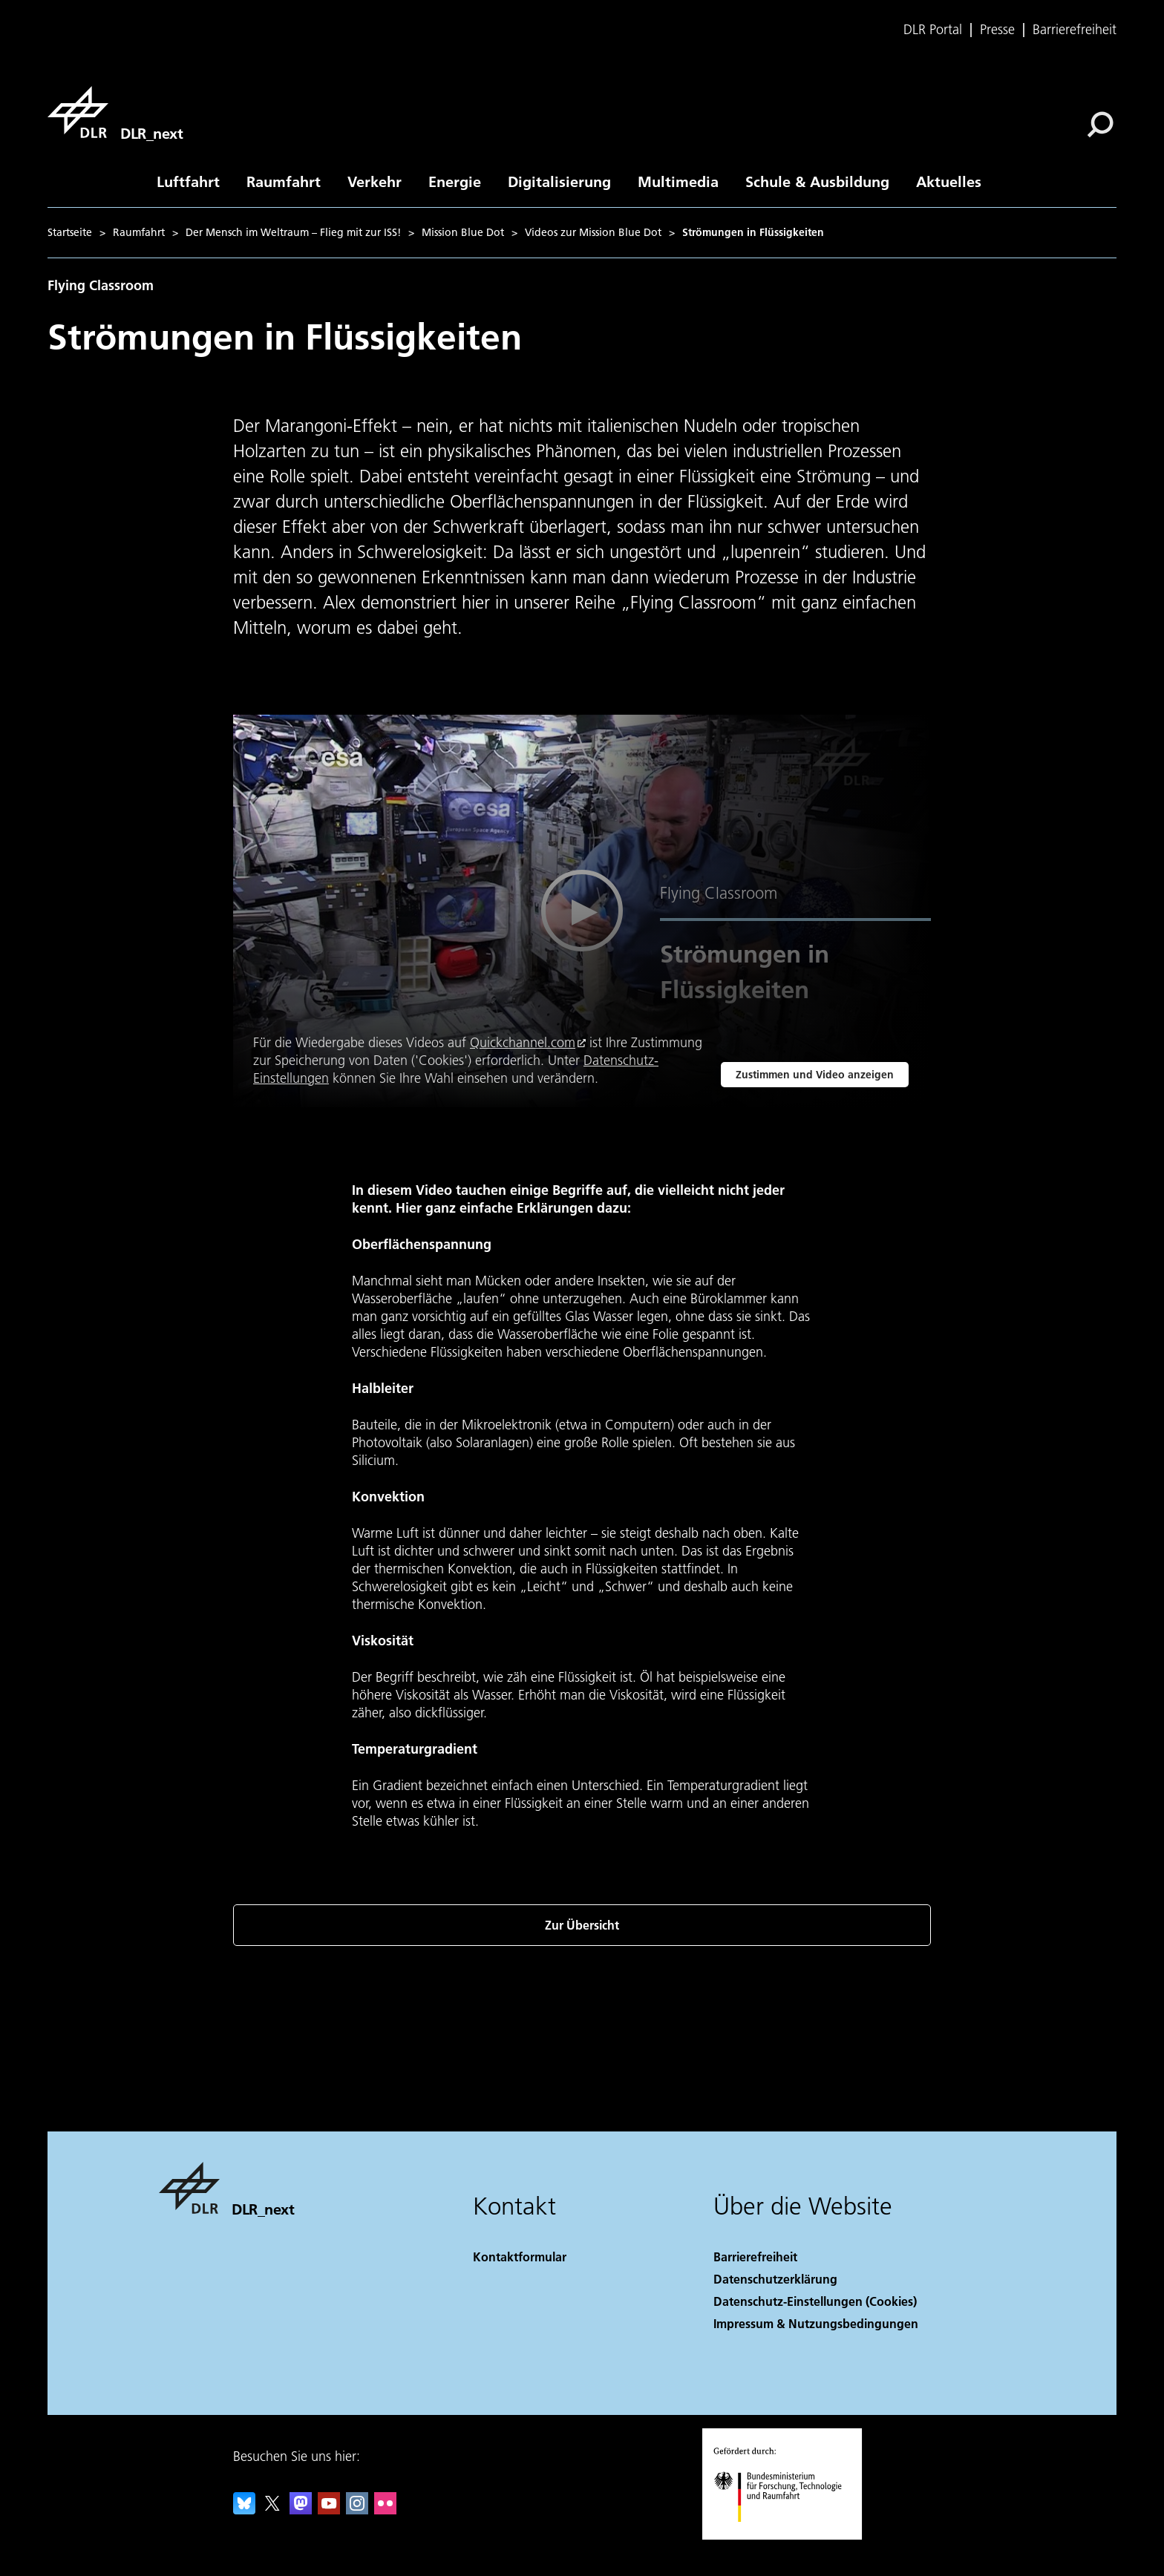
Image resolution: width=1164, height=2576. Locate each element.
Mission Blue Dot (463, 232)
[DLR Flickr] (385, 2509)
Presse (997, 30)
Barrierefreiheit (1074, 30)
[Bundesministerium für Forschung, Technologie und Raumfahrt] (785, 2534)
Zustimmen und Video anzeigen (815, 1074)
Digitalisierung (559, 181)
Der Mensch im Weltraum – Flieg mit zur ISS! (293, 232)
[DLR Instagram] (357, 2509)
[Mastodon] (301, 2509)
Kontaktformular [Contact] (519, 2256)
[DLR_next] (115, 112)
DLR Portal (932, 30)
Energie (454, 181)
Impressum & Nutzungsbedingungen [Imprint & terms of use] (815, 2323)
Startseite (70, 232)
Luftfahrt (188, 181)
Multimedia (678, 181)
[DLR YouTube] (329, 2509)
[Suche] (1100, 124)
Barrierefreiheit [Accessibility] (755, 2256)
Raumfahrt (283, 181)
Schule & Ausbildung (817, 181)
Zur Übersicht (582, 1925)
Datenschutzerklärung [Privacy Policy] (775, 2279)
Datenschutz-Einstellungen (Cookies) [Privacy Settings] (815, 2301)
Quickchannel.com (522, 1042)
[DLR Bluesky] (244, 2509)
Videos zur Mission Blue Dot (593, 232)
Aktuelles (948, 181)
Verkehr (374, 181)
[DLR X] (272, 2509)
